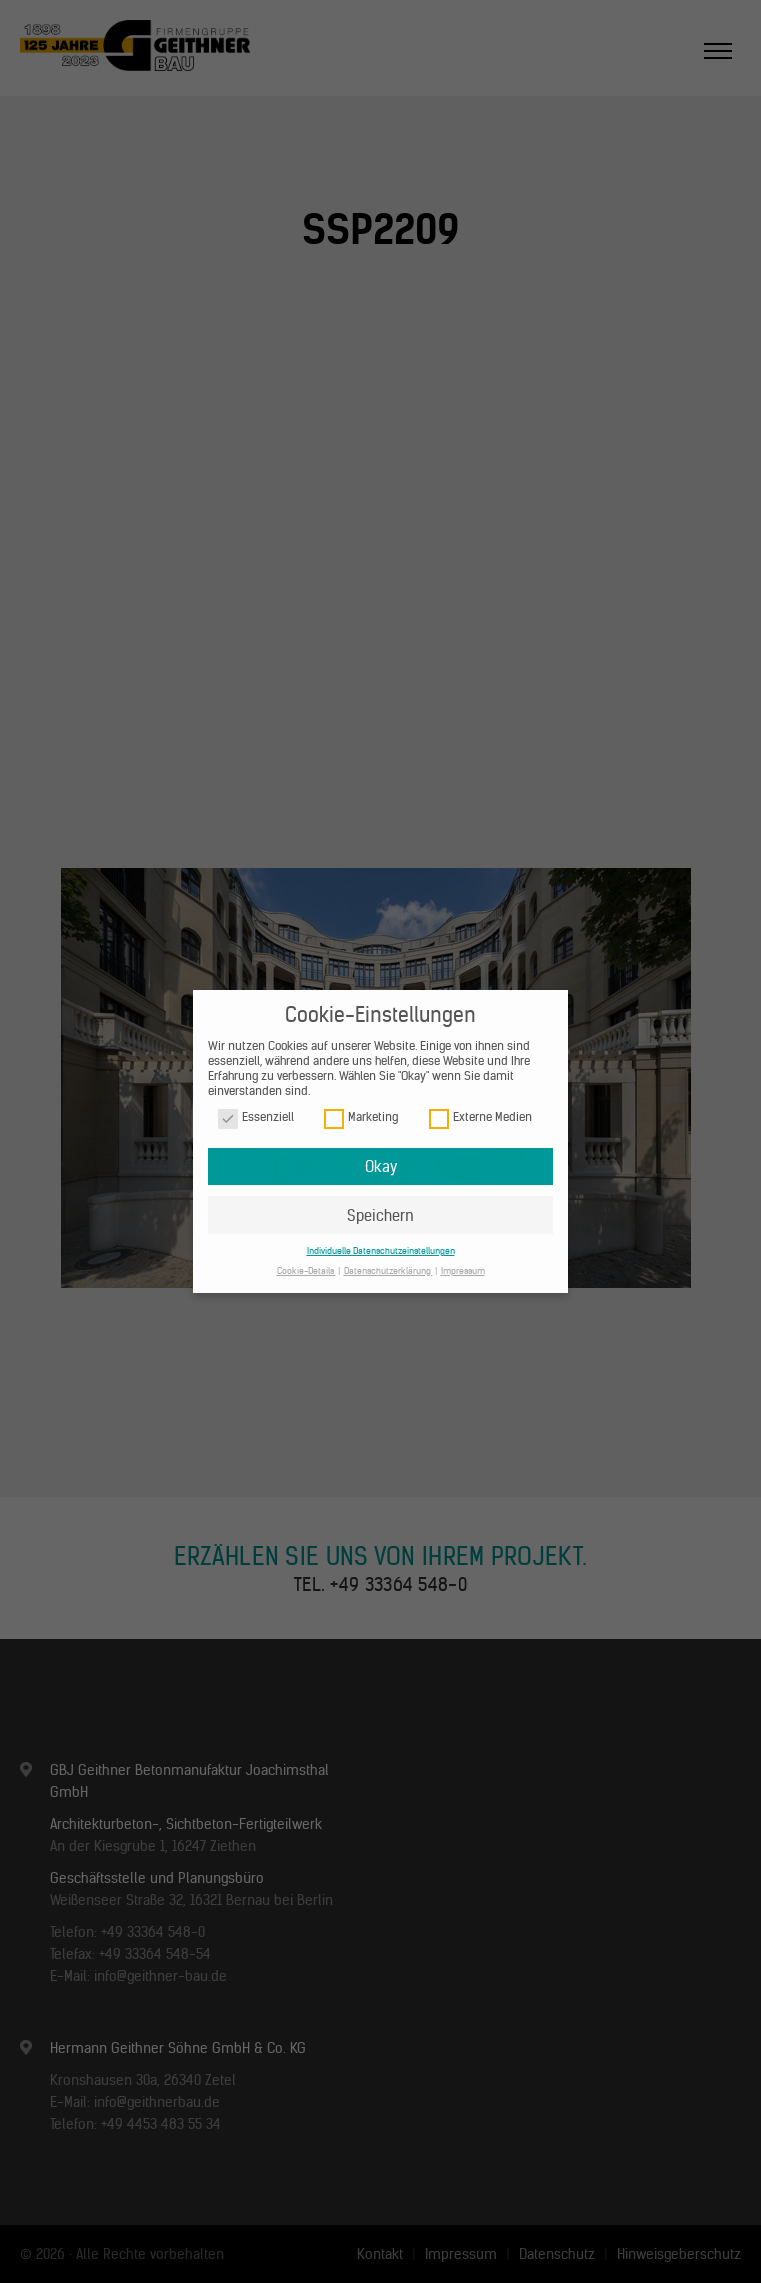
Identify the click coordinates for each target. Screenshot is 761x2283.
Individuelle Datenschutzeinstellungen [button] (381, 1250)
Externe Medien (480, 1117)
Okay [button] (381, 1166)
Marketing (361, 1117)
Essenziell (256, 1117)
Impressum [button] (463, 1270)
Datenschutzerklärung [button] (388, 1270)
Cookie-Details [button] (306, 1270)
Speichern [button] (380, 1215)
